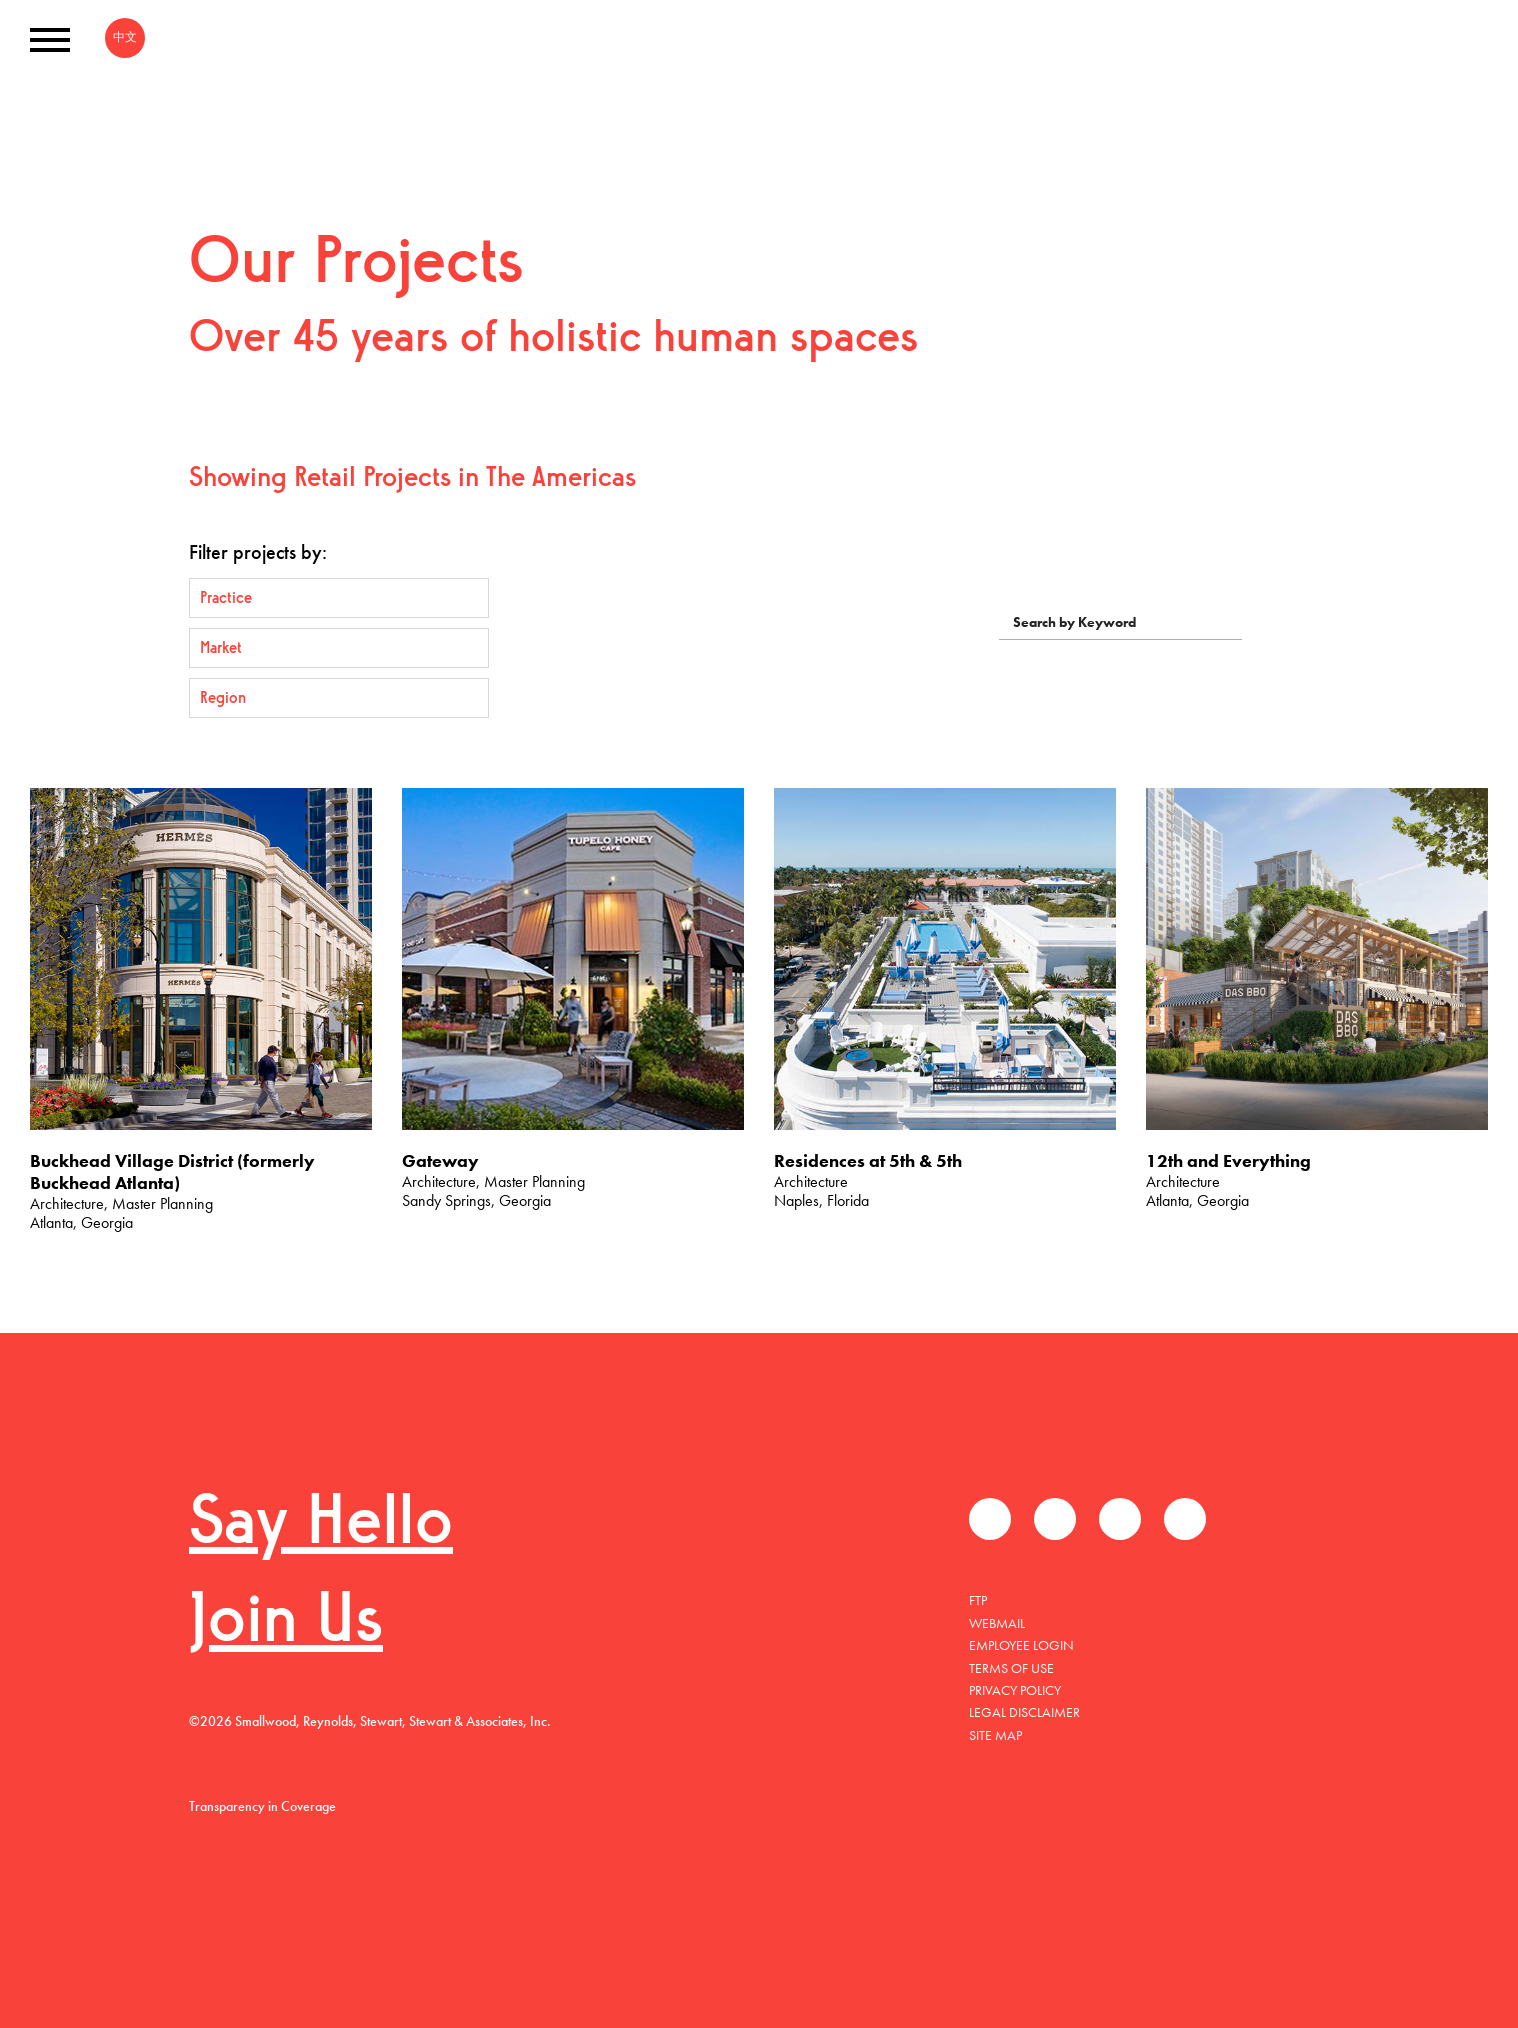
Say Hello (321, 1525)
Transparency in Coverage (262, 1806)
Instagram (1185, 1519)
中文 (125, 37)
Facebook (990, 1519)
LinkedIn (1120, 1519)
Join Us (286, 1623)
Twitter (1055, 1519)
